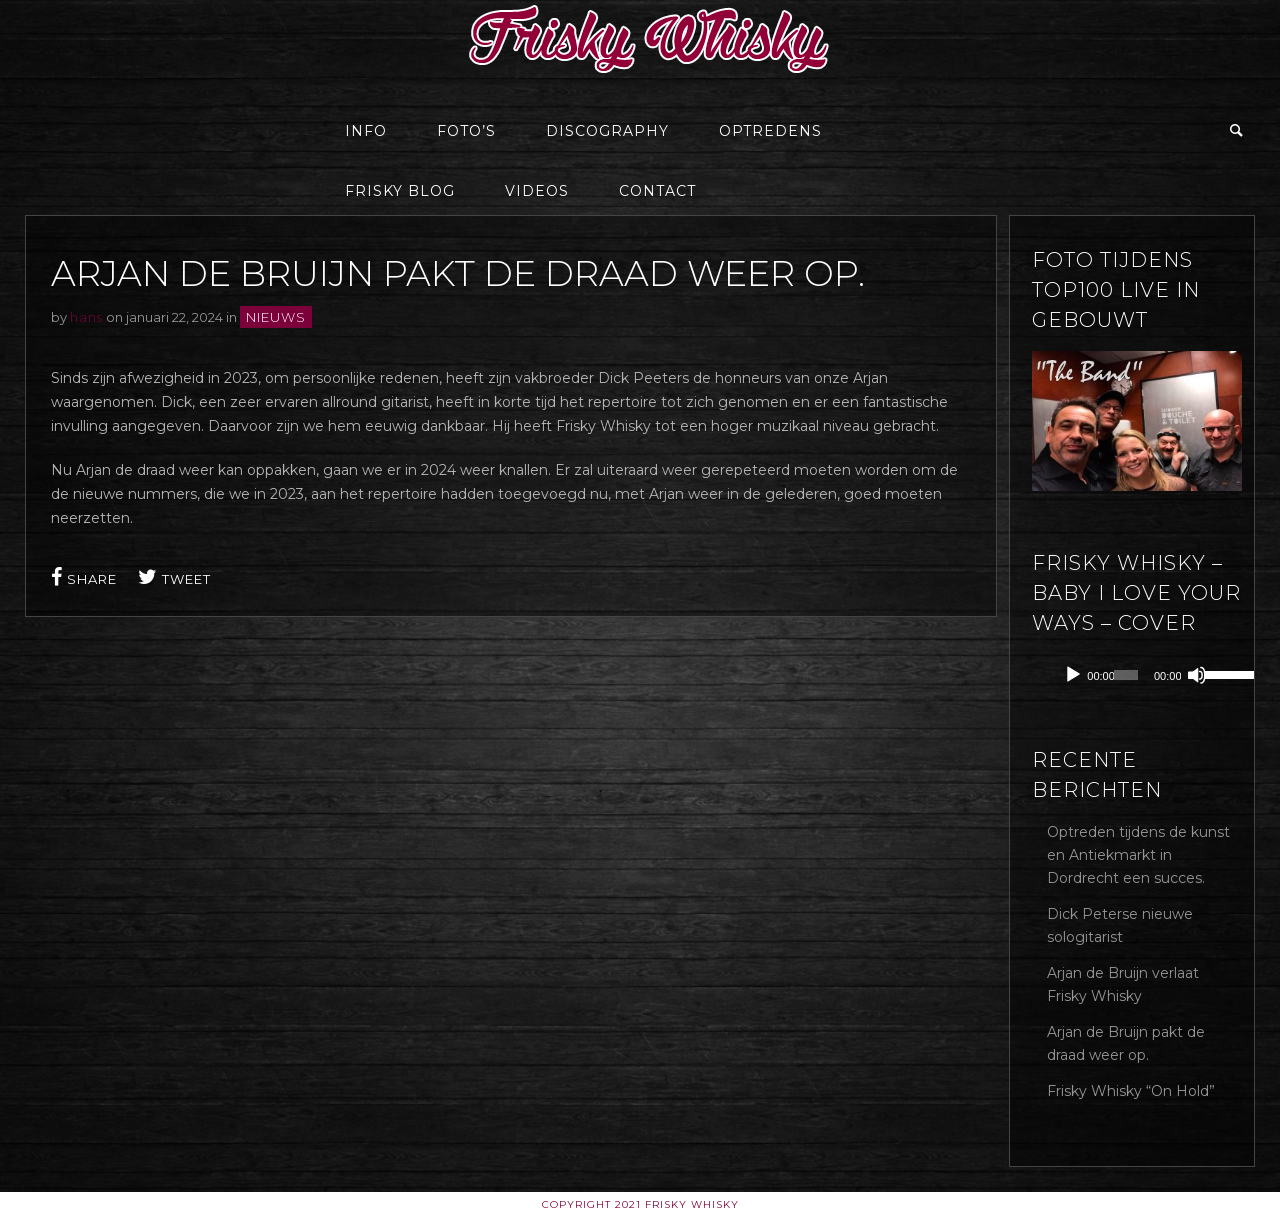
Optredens (770, 131)
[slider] (1126, 675)
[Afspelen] (1073, 675)
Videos (537, 191)
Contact (657, 191)
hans (86, 317)
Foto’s (466, 131)
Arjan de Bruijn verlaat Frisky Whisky (1123, 984)
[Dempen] (1197, 675)
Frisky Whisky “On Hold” (1131, 1091)
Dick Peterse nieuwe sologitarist (1120, 925)
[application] (1151, 675)
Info (366, 131)
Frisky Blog (400, 191)
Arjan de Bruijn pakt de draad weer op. (1126, 1043)
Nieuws (276, 317)
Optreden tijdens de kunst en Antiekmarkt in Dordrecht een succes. (1138, 855)
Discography (607, 131)
